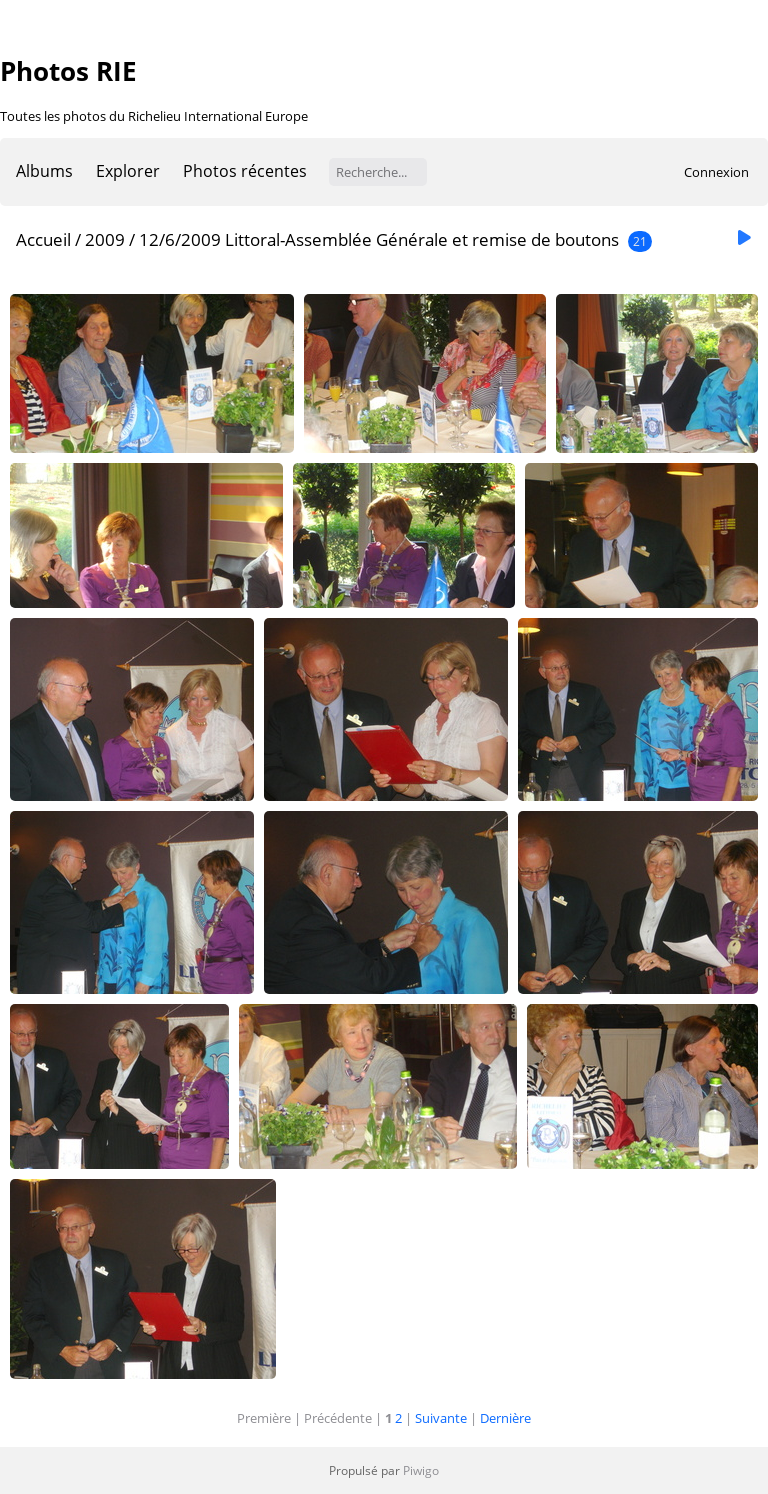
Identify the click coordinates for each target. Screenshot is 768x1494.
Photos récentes (245, 171)
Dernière (505, 1418)
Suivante (441, 1418)
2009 (105, 239)
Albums (44, 171)
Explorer (128, 171)
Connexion (716, 172)
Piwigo (421, 1470)
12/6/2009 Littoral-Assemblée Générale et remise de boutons (379, 239)
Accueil (43, 239)
